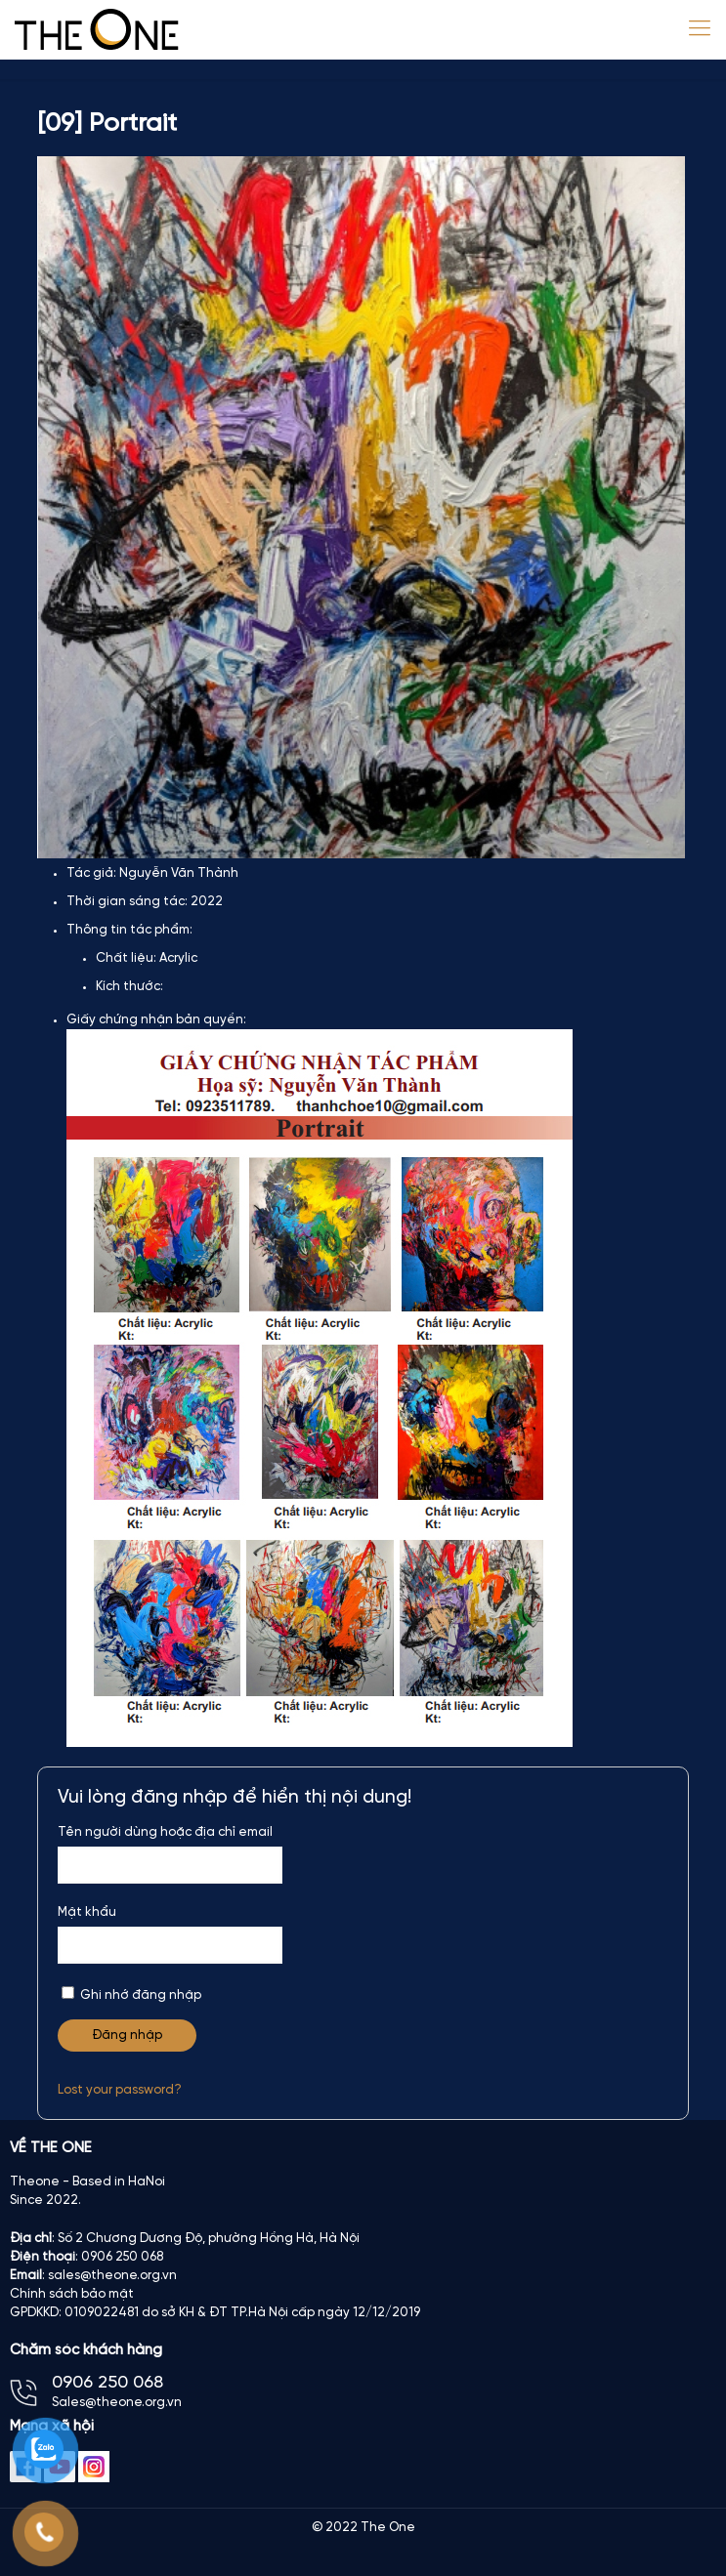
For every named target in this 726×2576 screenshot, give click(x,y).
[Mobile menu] (699, 29)
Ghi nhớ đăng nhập (131, 1994)
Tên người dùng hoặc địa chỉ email (165, 1832)
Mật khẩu (87, 1912)
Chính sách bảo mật (72, 2294)
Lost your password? (120, 2090)
